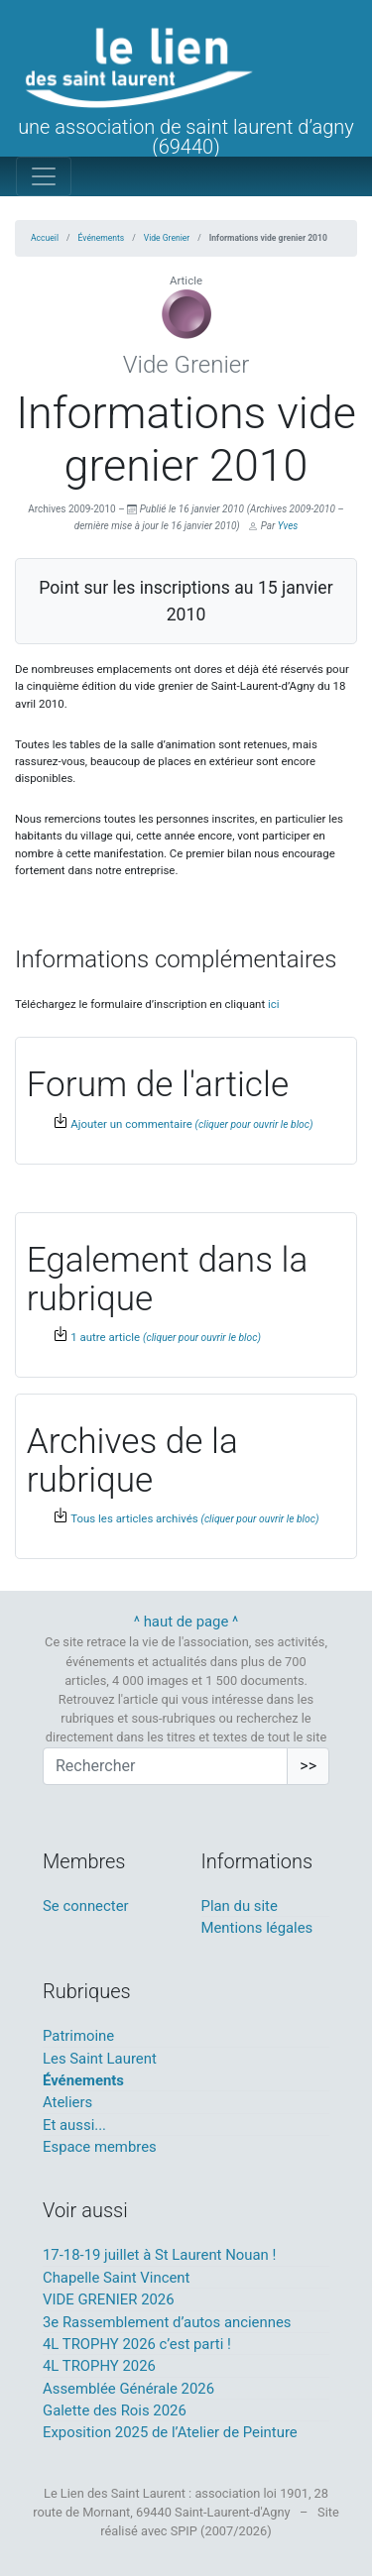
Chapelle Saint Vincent (116, 2278)
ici (274, 1004)
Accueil (45, 238)
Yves (288, 525)
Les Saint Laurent (100, 2059)
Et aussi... (74, 2125)
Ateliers (67, 2102)
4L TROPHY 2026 (99, 2366)
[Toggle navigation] (43, 176)
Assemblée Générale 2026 (128, 2389)
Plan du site (239, 1906)
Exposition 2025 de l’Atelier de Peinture (170, 2432)
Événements (101, 238)
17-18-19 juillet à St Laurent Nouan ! (159, 2255)
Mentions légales (257, 1928)
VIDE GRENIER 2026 (109, 2299)
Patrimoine (78, 2036)
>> (308, 1765)
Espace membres (100, 2147)
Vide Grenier (166, 238)
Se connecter (86, 1906)
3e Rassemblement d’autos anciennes (167, 2322)
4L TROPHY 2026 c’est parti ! (137, 2344)
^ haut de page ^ (186, 1621)
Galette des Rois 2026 (114, 2410)
